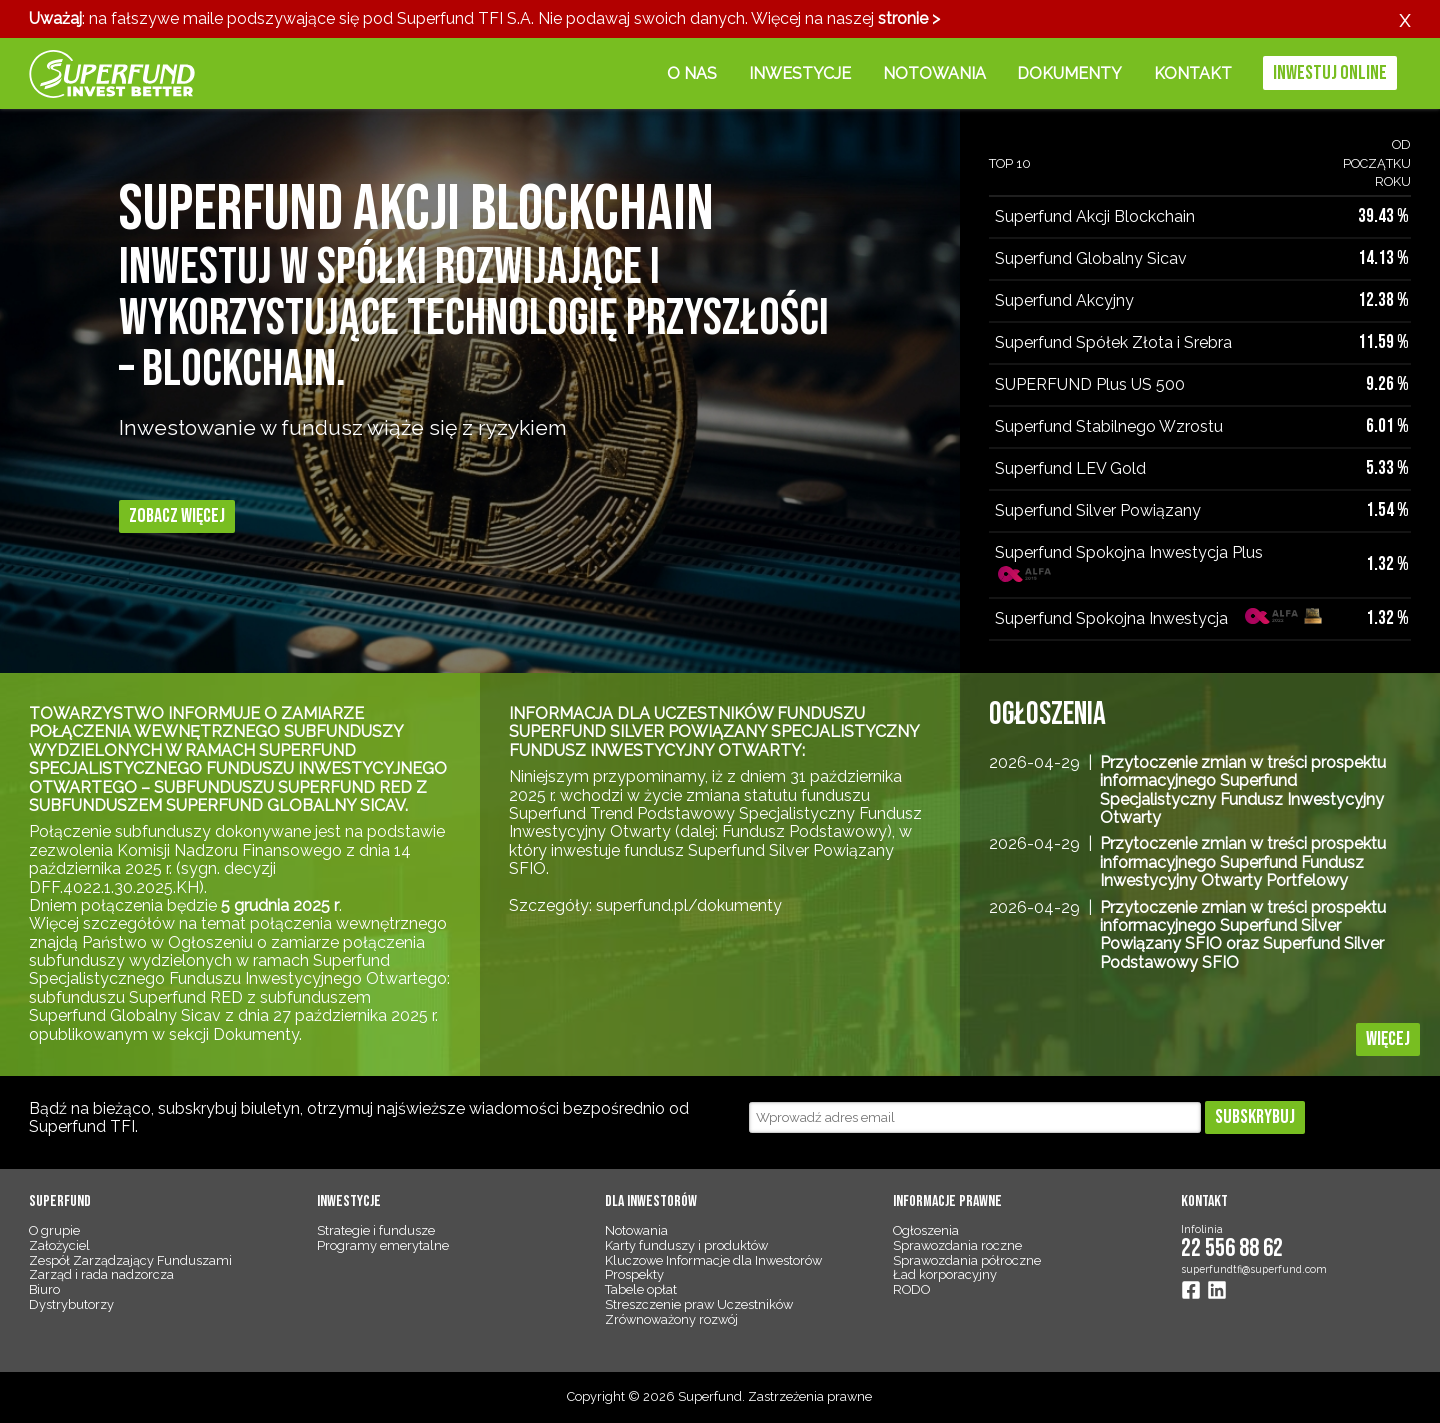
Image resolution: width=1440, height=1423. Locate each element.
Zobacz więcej (177, 516)
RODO (911, 1289)
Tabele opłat (641, 1289)
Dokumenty (1069, 73)
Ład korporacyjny (945, 1274)
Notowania (934, 73)
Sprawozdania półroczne (967, 1260)
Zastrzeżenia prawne (810, 1396)
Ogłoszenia (926, 1230)
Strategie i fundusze (376, 1230)
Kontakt (1193, 73)
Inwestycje (800, 73)
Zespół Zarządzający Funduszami (130, 1260)
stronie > (909, 18)
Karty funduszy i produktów (686, 1245)
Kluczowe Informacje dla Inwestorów (713, 1260)
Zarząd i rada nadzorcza (101, 1274)
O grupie (54, 1230)
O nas (692, 73)
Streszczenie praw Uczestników (699, 1304)
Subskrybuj (1255, 1117)
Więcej (1388, 1039)
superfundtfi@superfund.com (1254, 1269)
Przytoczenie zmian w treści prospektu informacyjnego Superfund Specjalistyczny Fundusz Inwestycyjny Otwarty (1243, 790)
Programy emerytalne (383, 1245)
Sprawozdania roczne (957, 1245)
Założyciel (59, 1245)
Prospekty (634, 1274)
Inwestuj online (1330, 73)
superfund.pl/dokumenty (689, 905)
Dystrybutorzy (71, 1304)
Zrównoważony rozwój (671, 1319)
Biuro (44, 1289)
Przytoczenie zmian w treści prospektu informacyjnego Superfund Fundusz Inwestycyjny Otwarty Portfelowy (1243, 862)
